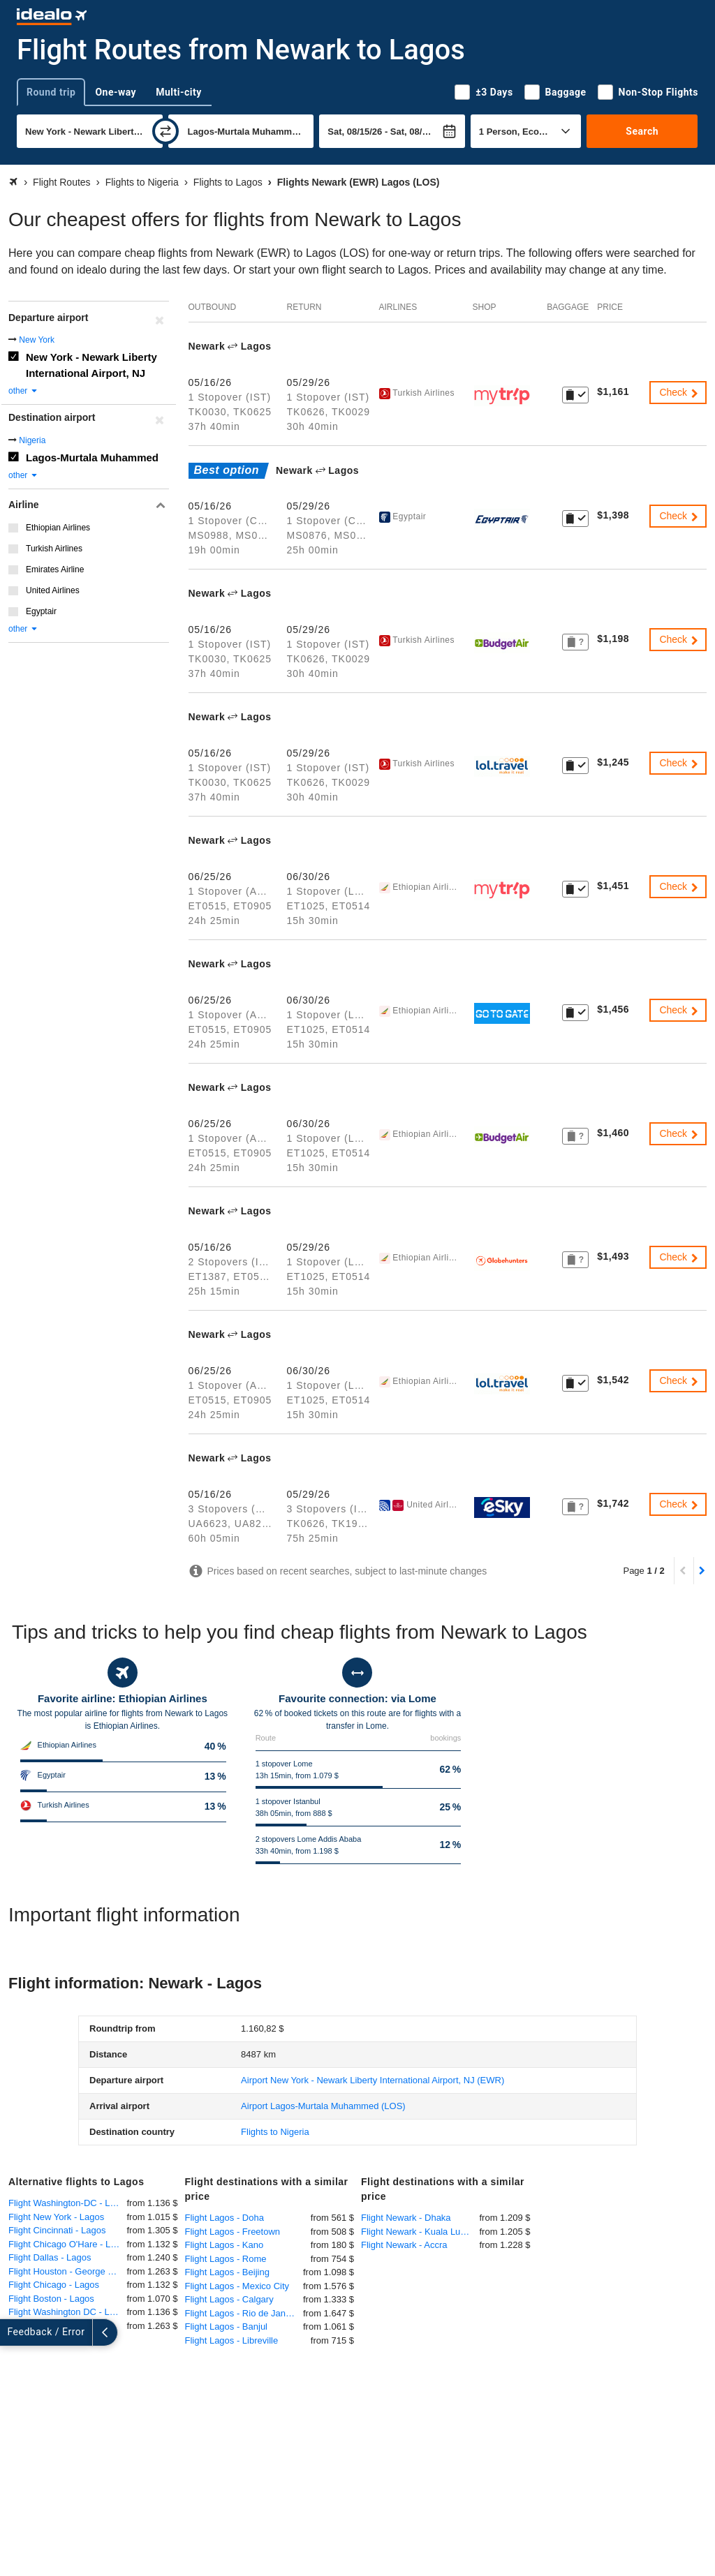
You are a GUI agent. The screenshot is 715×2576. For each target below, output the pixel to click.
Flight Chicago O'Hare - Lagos (67, 2244)
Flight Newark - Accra (404, 2245)
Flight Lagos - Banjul (226, 2326)
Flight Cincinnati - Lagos (56, 2230)
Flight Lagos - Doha (224, 2217)
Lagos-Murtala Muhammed (92, 457)
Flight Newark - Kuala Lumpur (420, 2231)
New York (36, 340)
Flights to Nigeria (275, 2132)
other (23, 391)
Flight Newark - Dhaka (406, 2217)
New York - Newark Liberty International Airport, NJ (91, 365)
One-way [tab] (115, 92)
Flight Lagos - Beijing (227, 2272)
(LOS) (323, 2106)
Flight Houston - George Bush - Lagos (67, 2271)
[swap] (165, 131)
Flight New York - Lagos (56, 2217)
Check (679, 392)
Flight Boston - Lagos (51, 2298)
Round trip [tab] (51, 92)
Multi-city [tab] (179, 92)
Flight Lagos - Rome (226, 2259)
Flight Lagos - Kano (224, 2245)
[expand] (12, 2332)
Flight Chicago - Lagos (53, 2284)
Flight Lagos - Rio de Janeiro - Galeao (244, 2313)
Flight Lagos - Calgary (229, 2299)
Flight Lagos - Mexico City (237, 2286)
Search (642, 131)
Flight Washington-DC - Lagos (67, 2203)
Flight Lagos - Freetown (233, 2231)
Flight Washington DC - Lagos (67, 2312)
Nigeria (32, 440)
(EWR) (372, 2080)
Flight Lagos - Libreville (232, 2340)
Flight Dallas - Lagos (49, 2257)
